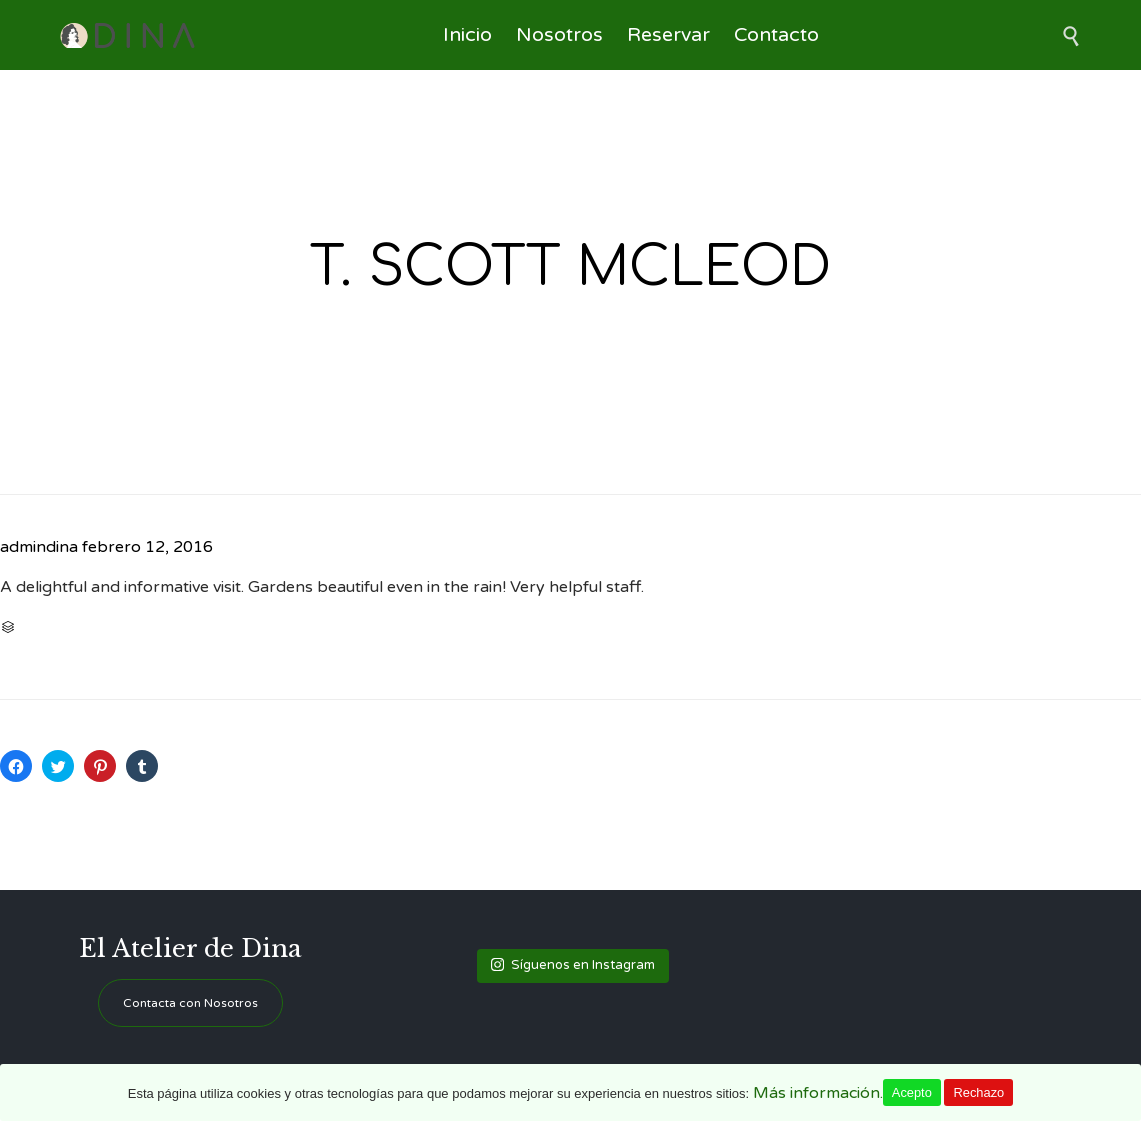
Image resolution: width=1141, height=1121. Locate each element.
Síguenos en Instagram (573, 965)
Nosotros (559, 35)
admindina (39, 547)
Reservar (668, 35)
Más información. (818, 1093)
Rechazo (978, 1092)
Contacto (776, 35)
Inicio (467, 35)
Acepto (912, 1092)
